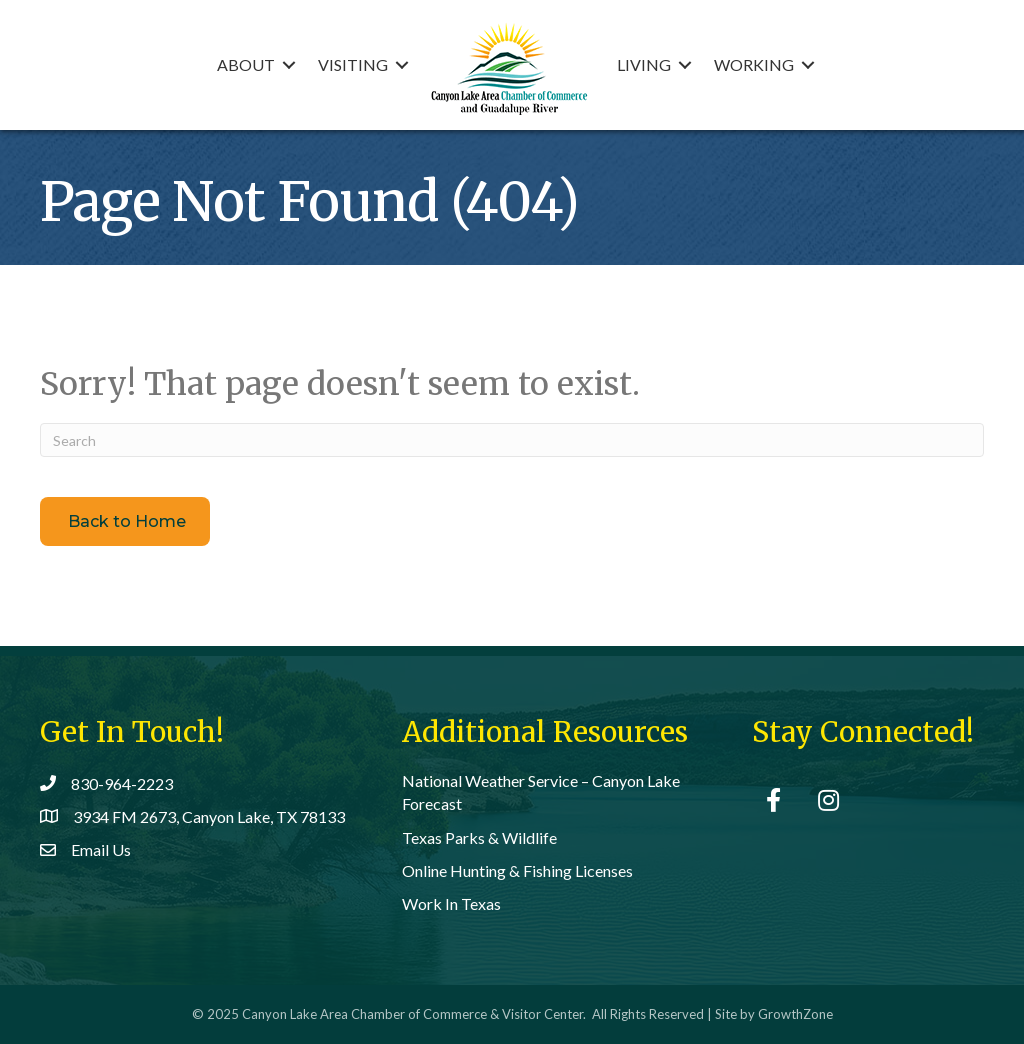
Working (754, 64)
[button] (125, 521)
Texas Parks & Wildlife (479, 837)
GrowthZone (795, 1014)
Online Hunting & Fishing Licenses (517, 870)
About (246, 64)
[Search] (512, 440)
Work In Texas (451, 903)
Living (644, 64)
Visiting (353, 64)
